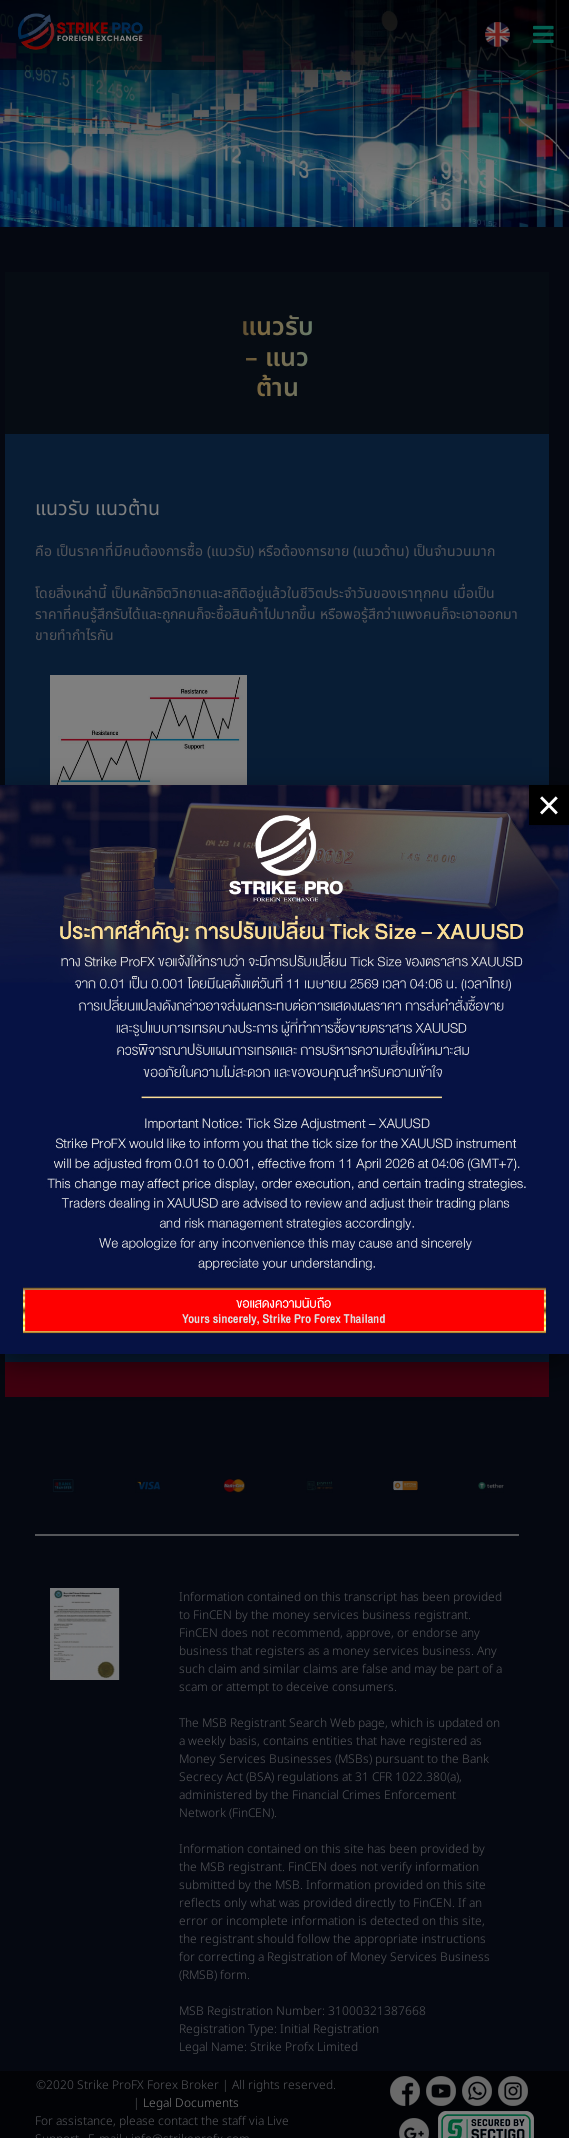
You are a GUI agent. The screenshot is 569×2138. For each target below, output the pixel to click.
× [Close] (548, 805)
